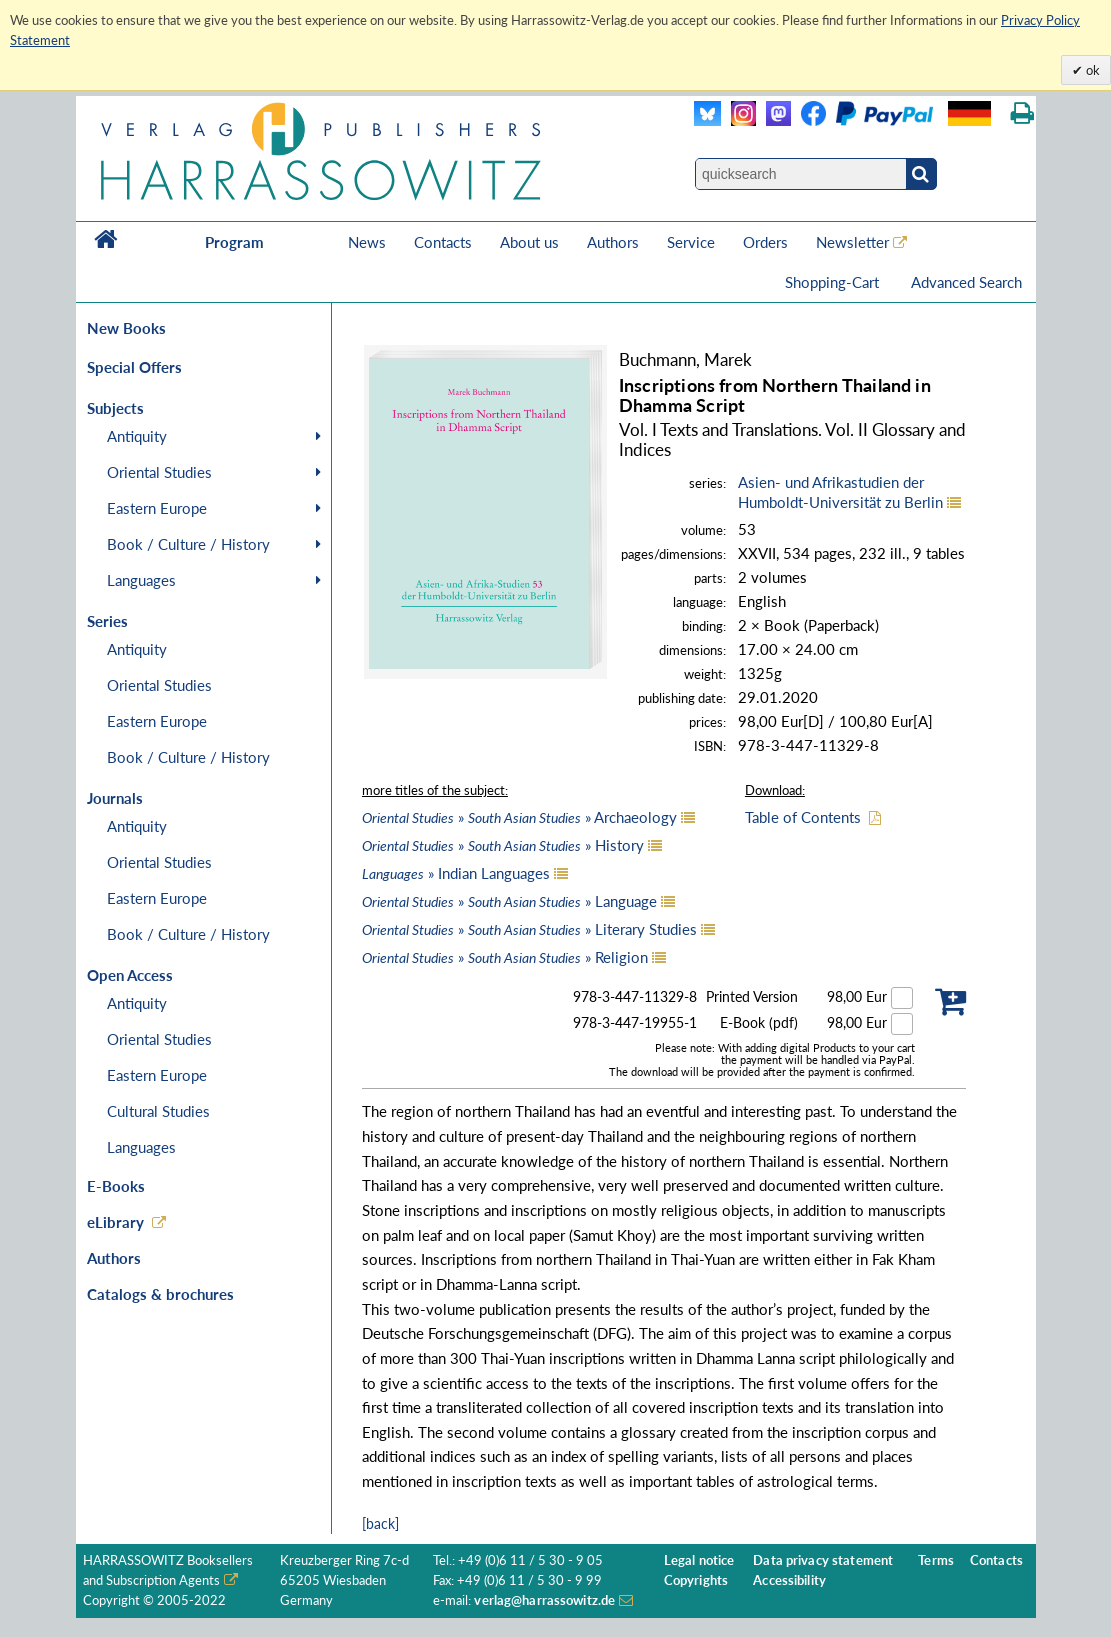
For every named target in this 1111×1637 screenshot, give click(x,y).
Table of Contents (803, 817)
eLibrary (115, 1222)
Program (234, 242)
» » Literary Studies (529, 929)
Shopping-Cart (834, 282)
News (367, 242)
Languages (141, 580)
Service (691, 242)
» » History (503, 845)
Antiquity (137, 436)
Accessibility (789, 1580)
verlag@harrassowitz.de (544, 1600)
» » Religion (505, 957)
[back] (380, 1523)
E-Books (116, 1186)
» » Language (509, 901)
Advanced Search (966, 282)
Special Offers (134, 367)
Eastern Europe (157, 508)
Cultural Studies (158, 1111)
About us (529, 242)
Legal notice (699, 1560)
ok (1091, 70)
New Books (126, 328)
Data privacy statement (823, 1560)
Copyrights (696, 1580)
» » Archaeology (519, 817)
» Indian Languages (456, 873)
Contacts (443, 242)
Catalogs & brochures (160, 1294)
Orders (765, 242)
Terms (936, 1560)
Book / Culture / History (188, 544)
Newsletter (852, 242)
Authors (613, 242)
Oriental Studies (159, 472)
